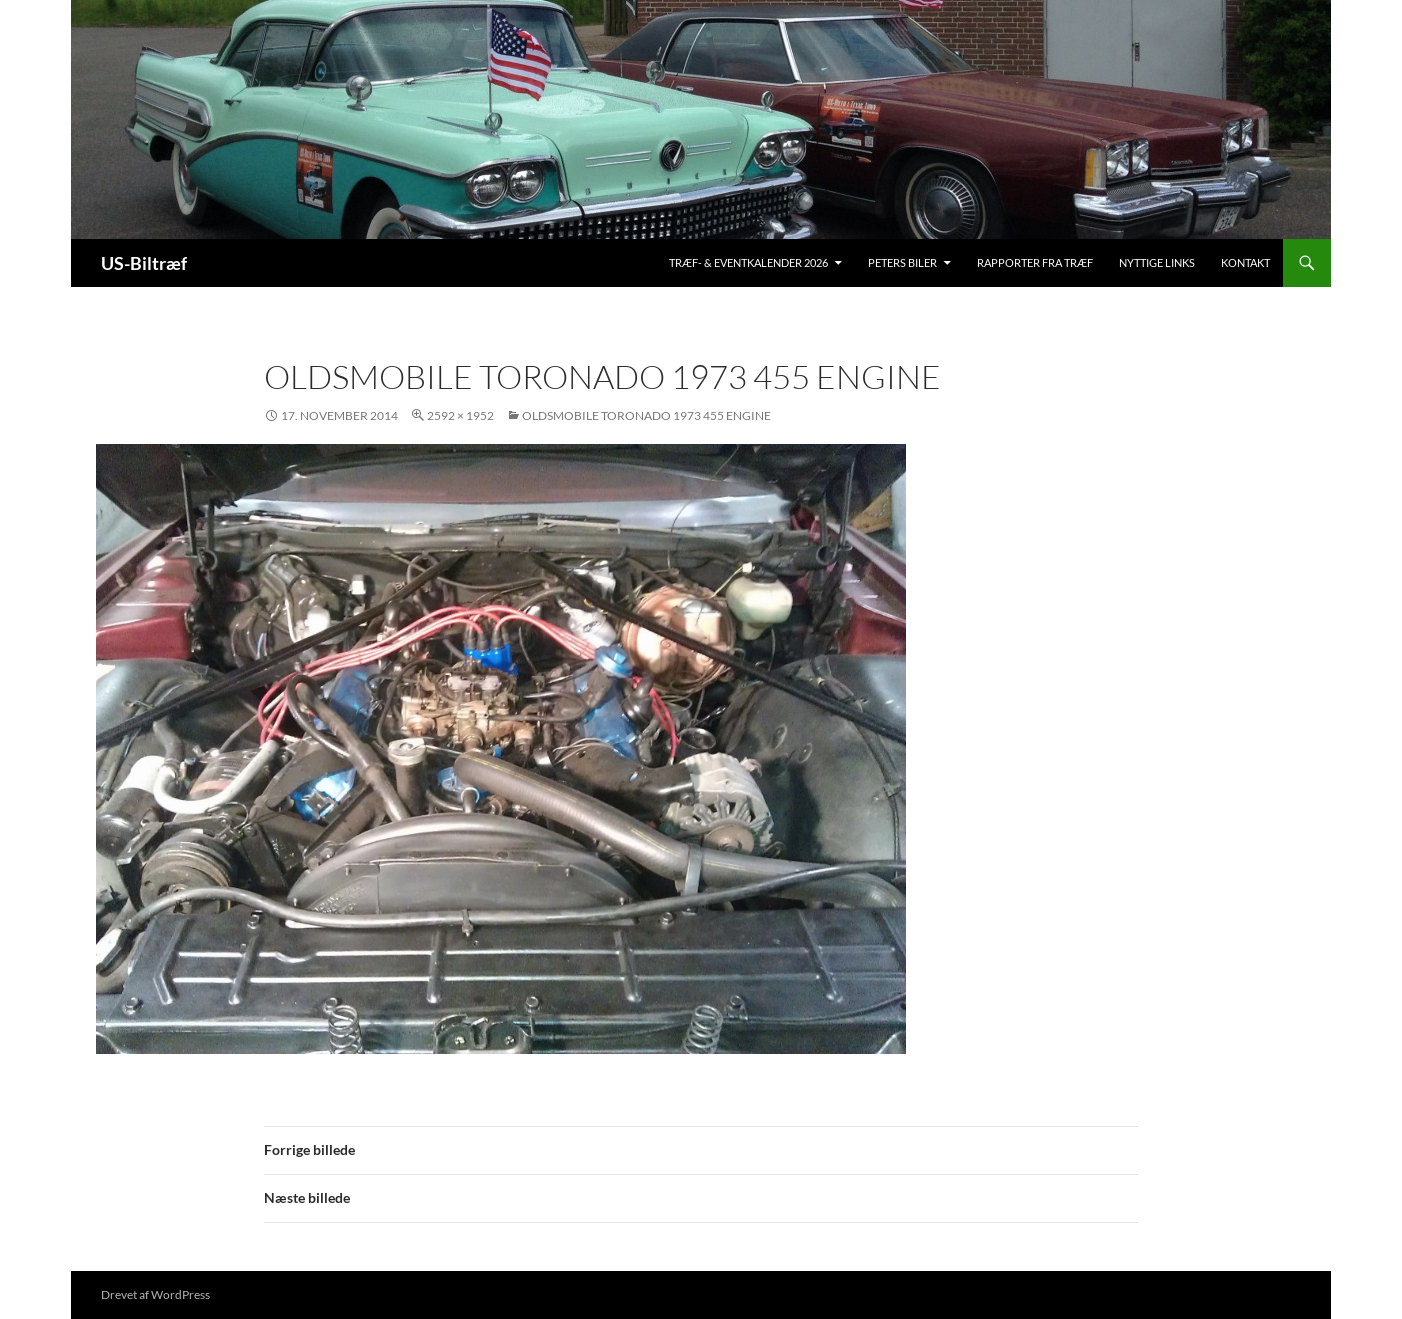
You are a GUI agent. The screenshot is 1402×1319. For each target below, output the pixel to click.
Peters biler (902, 262)
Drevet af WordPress (155, 1294)
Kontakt (1245, 262)
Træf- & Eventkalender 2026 (748, 262)
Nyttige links (1157, 262)
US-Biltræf (144, 263)
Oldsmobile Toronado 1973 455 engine (646, 415)
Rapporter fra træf (1035, 262)
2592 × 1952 (460, 415)
